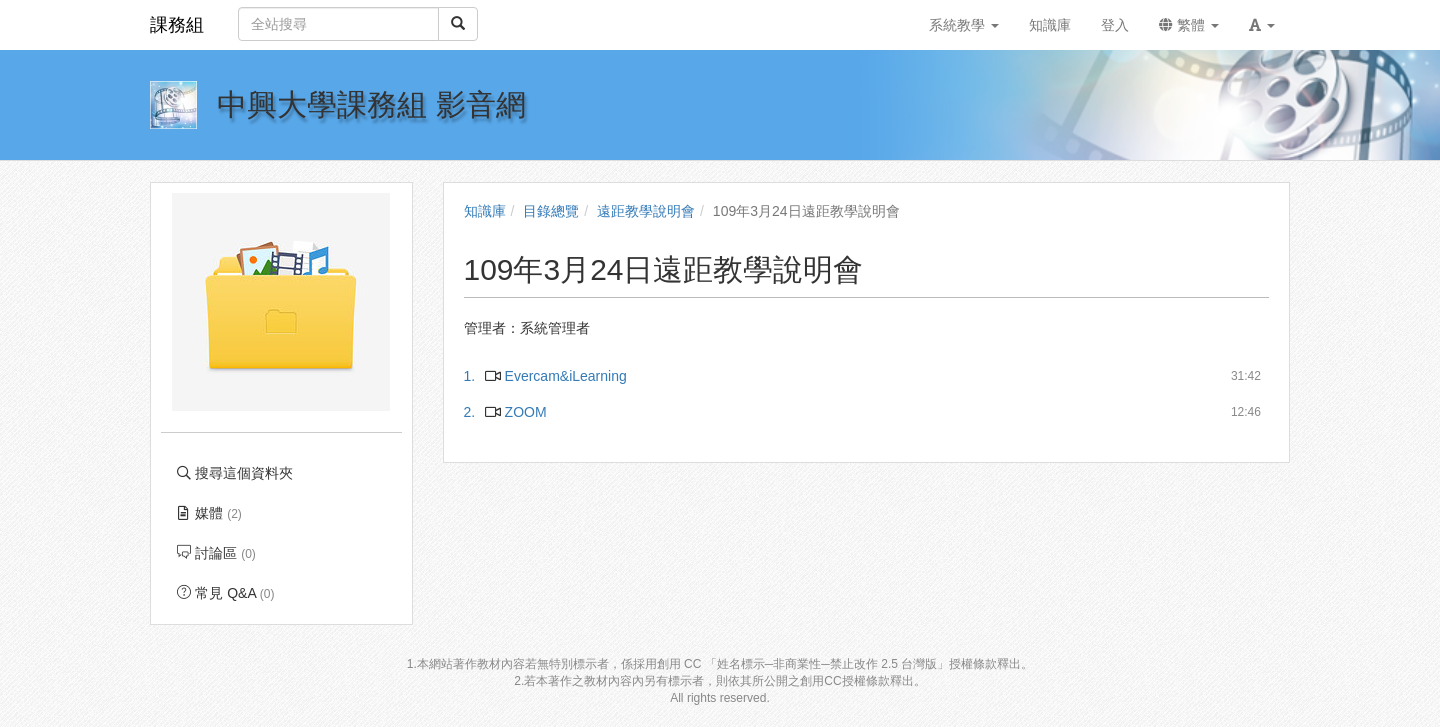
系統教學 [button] (964, 25)
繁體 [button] (1189, 25)
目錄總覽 (551, 211)
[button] (1262, 25)
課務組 (177, 25)
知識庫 (485, 211)
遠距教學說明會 (646, 211)
